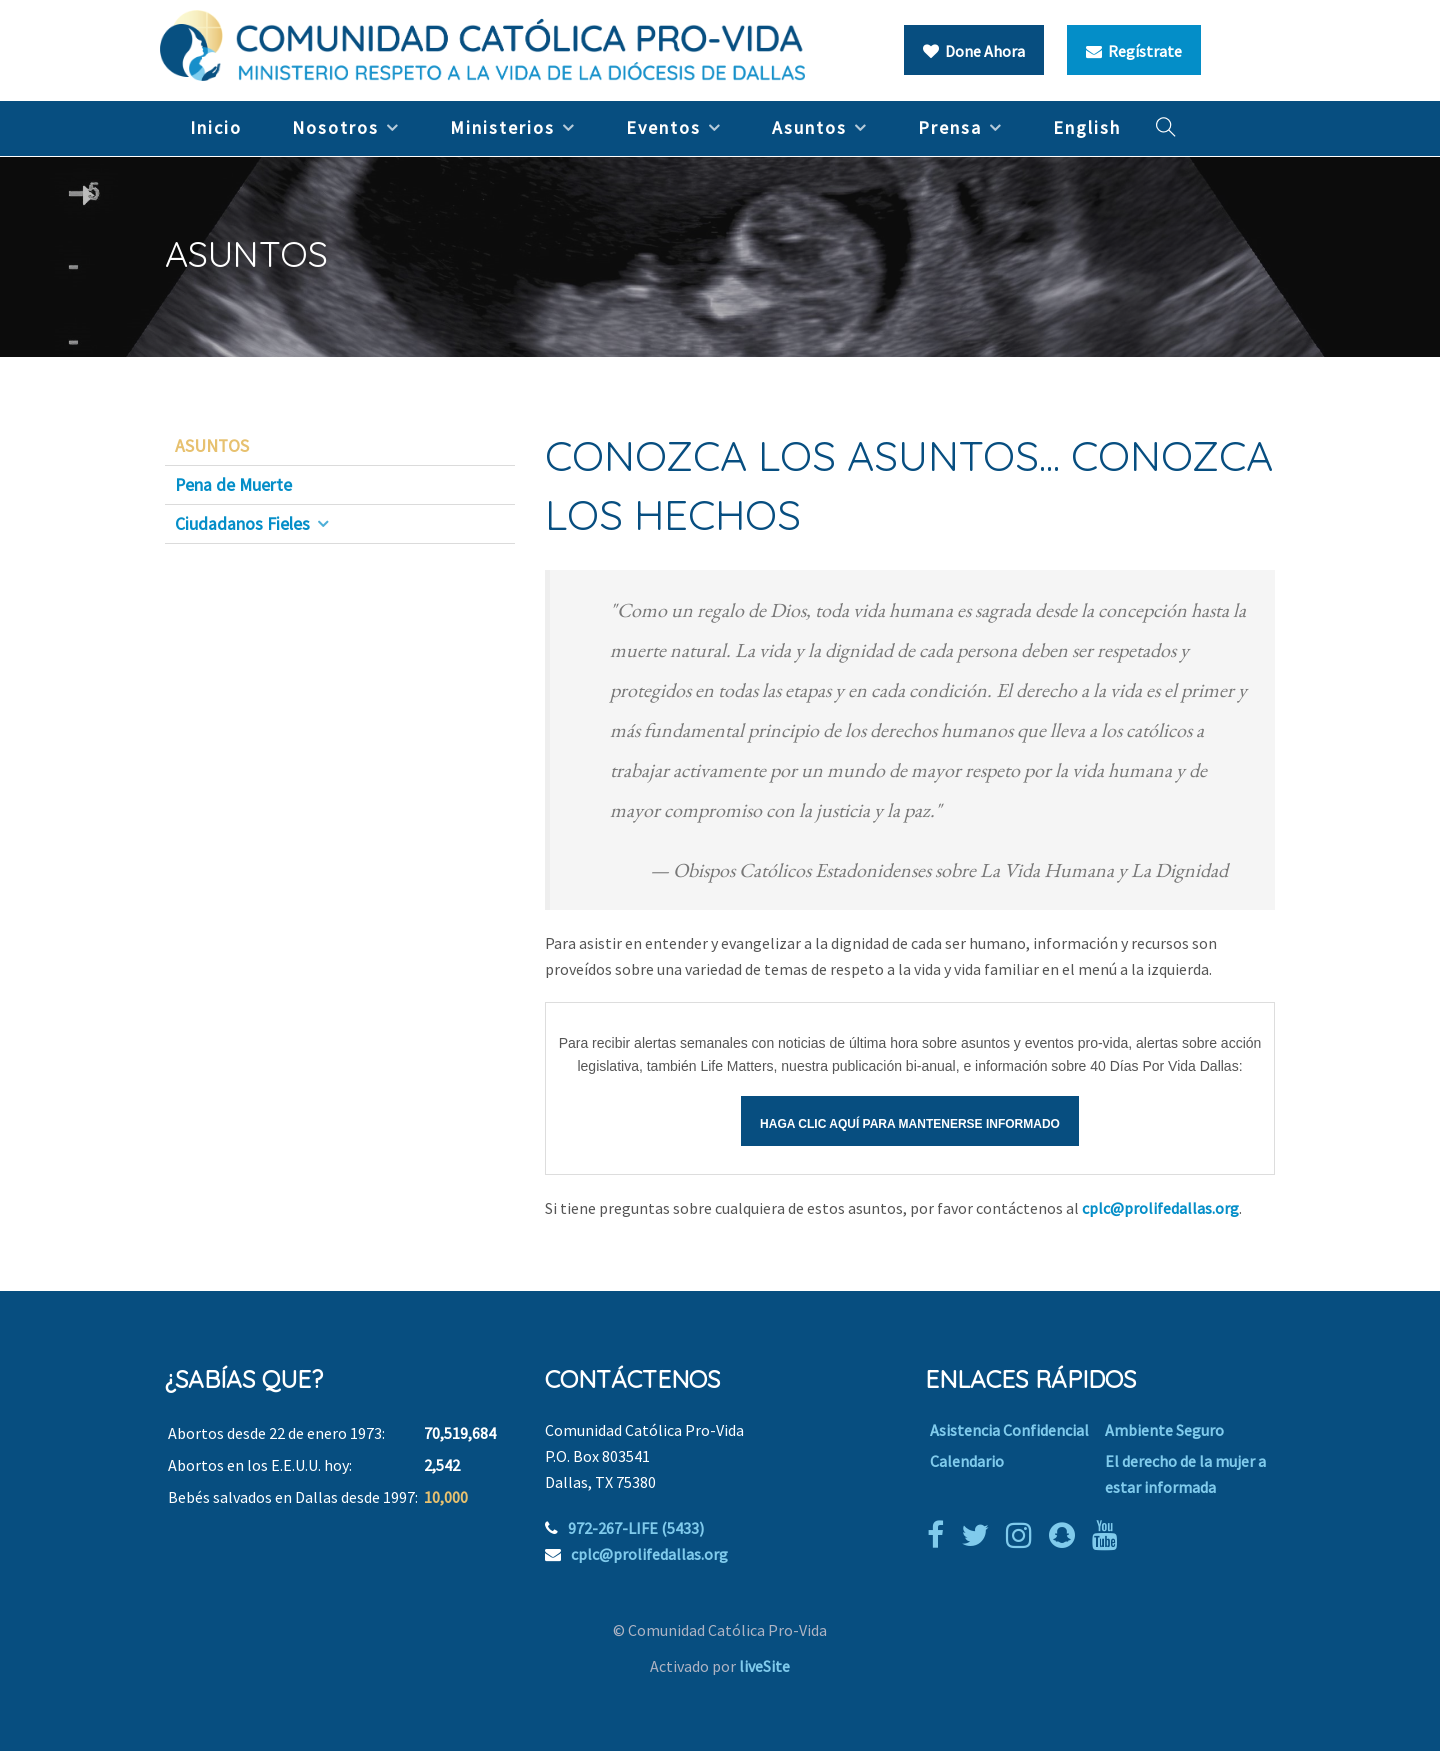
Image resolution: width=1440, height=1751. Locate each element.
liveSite (764, 1666)
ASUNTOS (212, 446)
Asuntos (809, 127)
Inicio (216, 127)
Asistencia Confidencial (1009, 1430)
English (1087, 127)
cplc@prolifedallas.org (1160, 1208)
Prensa (950, 127)
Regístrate (1134, 51)
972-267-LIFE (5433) (636, 1528)
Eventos (663, 127)
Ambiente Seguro (1164, 1430)
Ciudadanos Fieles (242, 524)
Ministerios (502, 127)
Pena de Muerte (233, 485)
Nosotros (335, 127)
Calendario (967, 1461)
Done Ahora (974, 51)
